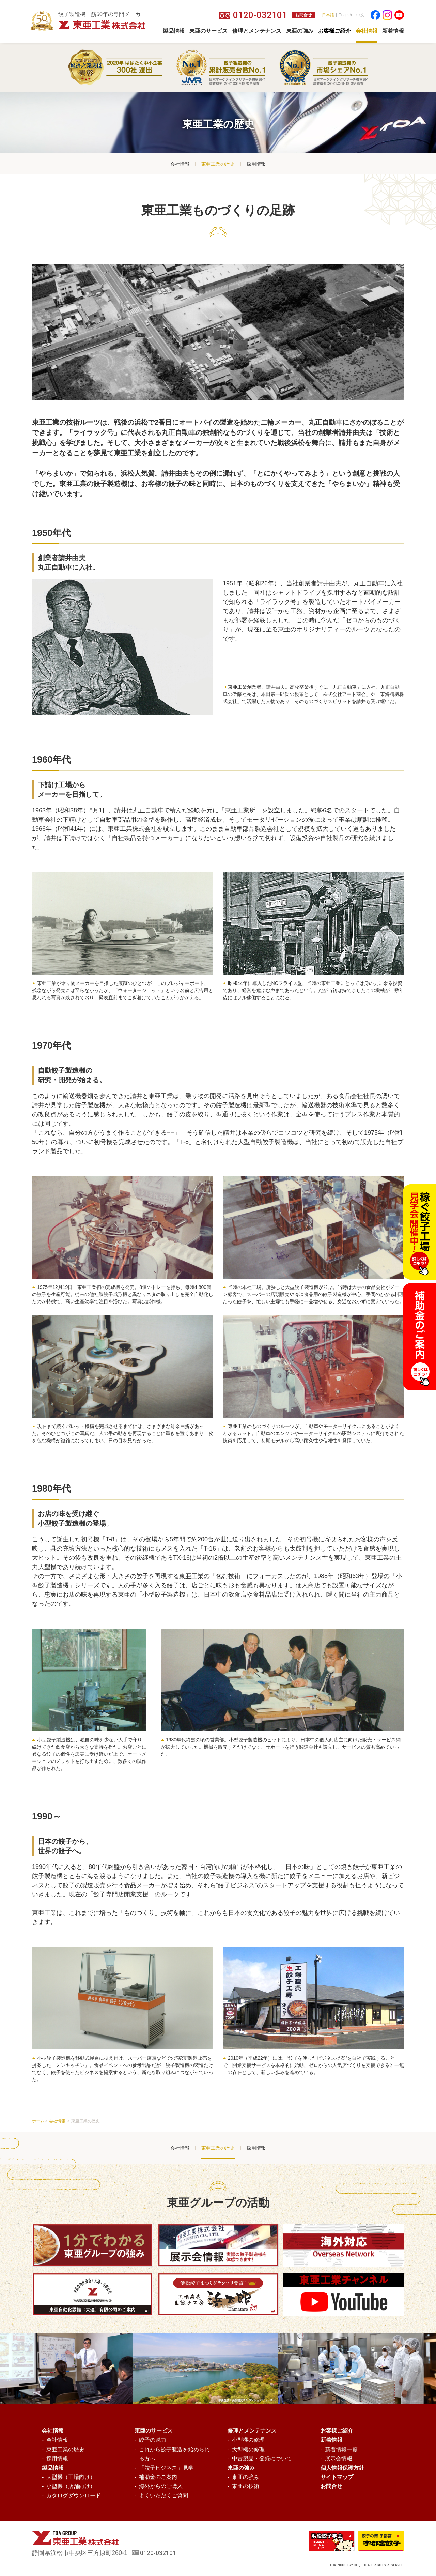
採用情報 (256, 164)
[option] (211, 2368)
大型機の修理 (248, 2449)
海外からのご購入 (161, 2486)
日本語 (328, 15)
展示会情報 (338, 2458)
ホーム (38, 2121)
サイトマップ (337, 2477)
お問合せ (303, 15)
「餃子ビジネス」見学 (166, 2468)
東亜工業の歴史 (218, 164)
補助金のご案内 (158, 2477)
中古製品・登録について (262, 2458)
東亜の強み (245, 2477)
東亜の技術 (245, 2486)
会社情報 (179, 164)
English (345, 15)
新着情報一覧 (341, 2449)
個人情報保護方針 (342, 2468)
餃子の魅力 (152, 2440)
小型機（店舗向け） (70, 2486)
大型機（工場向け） (70, 2477)
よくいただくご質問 (163, 2495)
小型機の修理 (248, 2440)
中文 (360, 15)
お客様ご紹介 (337, 2431)
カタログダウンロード (73, 2495)
